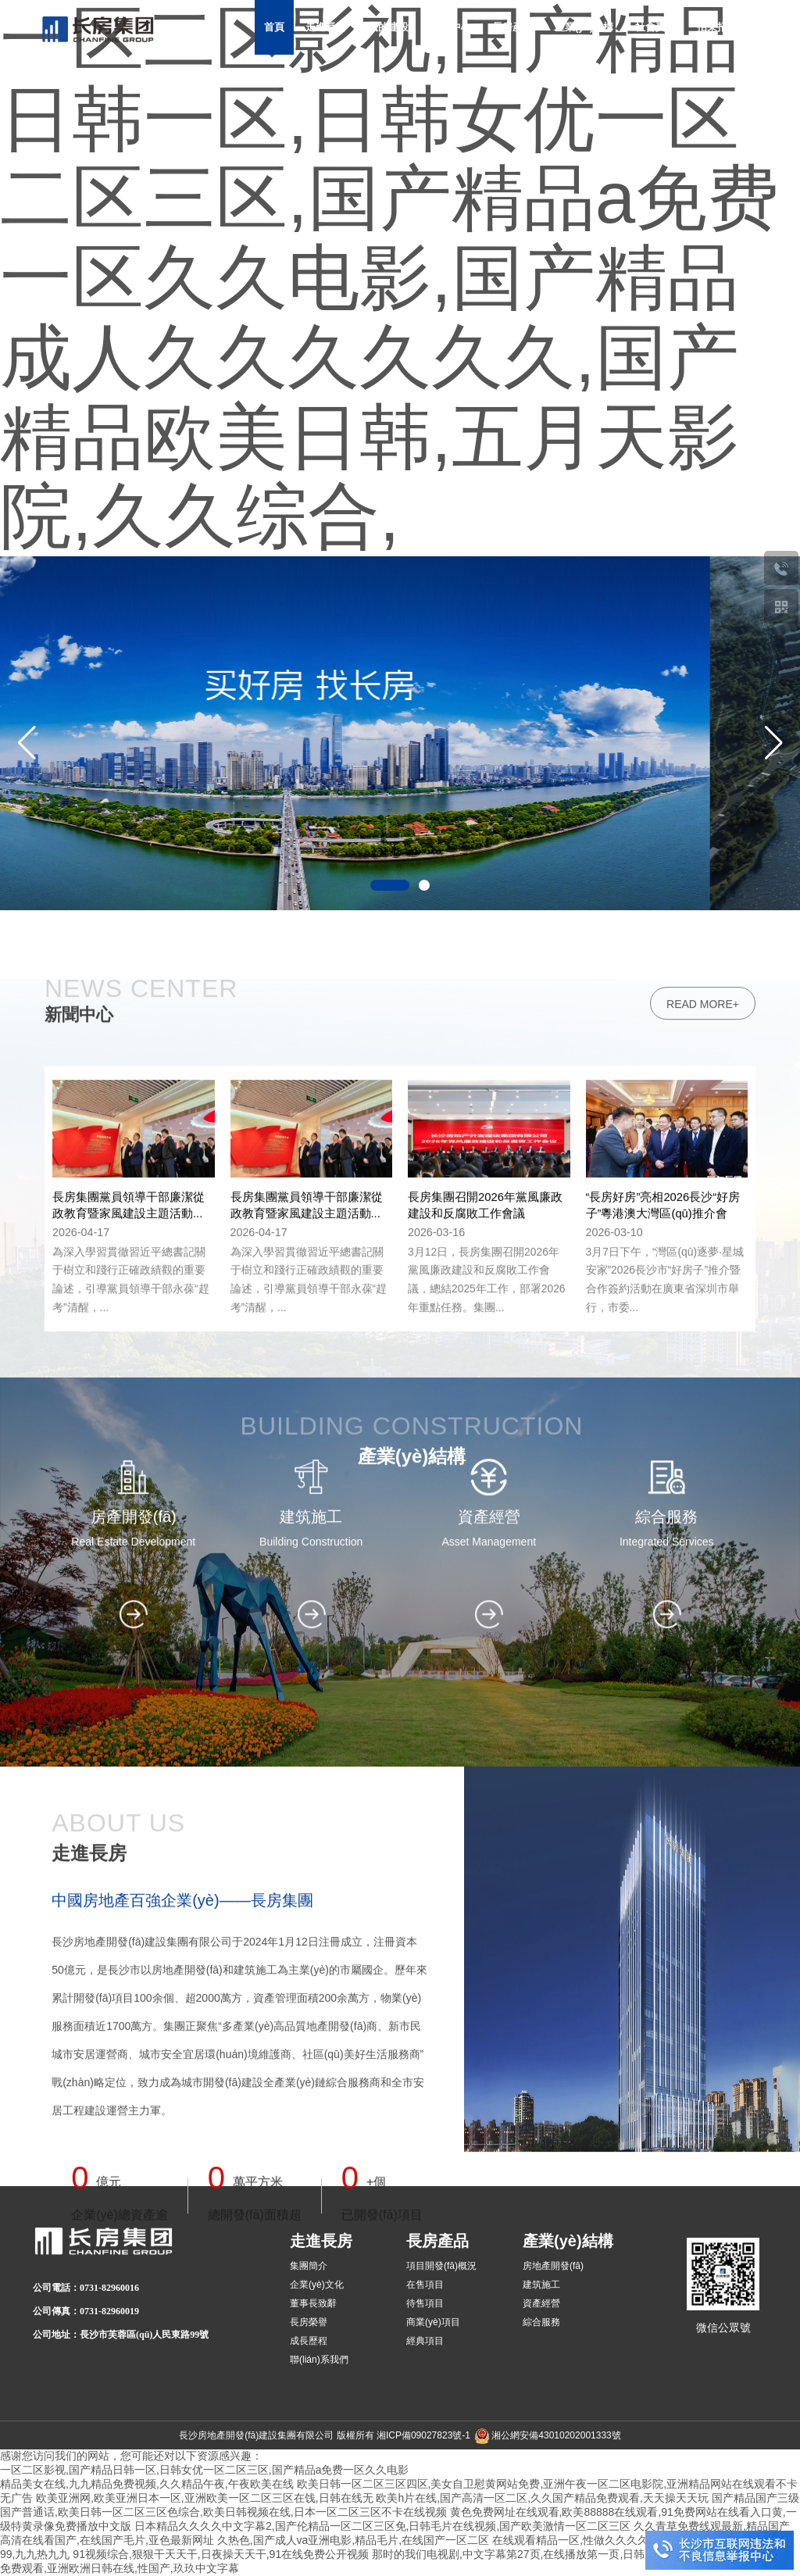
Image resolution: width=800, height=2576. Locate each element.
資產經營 (541, 2303)
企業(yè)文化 (317, 2284)
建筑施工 (541, 2284)
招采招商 (717, 27)
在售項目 (425, 2284)
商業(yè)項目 (433, 2322)
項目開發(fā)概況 (441, 2265)
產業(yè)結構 (584, 27)
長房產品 (512, 27)
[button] (773, 743)
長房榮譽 (308, 2322)
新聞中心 (450, 27)
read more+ (702, 1791)
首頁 (274, 27)
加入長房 (500, 82)
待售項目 (425, 2303)
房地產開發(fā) (553, 2265)
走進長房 (325, 27)
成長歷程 (308, 2340)
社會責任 (655, 27)
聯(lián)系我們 (319, 2359)
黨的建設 (388, 27)
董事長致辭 (313, 2303)
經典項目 (425, 2340)
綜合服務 (541, 2322)
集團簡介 (308, 2265)
